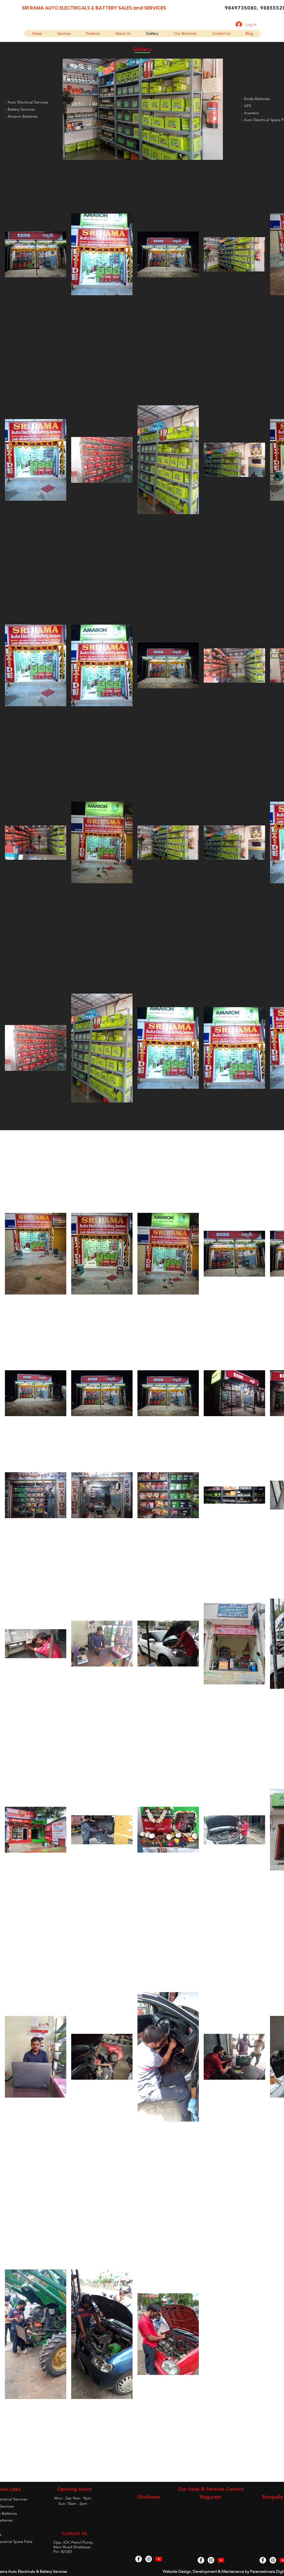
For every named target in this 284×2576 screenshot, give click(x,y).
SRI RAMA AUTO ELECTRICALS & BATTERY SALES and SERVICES (94, 7)
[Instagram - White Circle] (148, 2559)
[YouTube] (158, 2559)
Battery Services (21, 109)
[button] (143, 109)
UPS (247, 105)
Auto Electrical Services (28, 102)
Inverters (251, 113)
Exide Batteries (257, 98)
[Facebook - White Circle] (138, 2559)
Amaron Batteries (23, 116)
